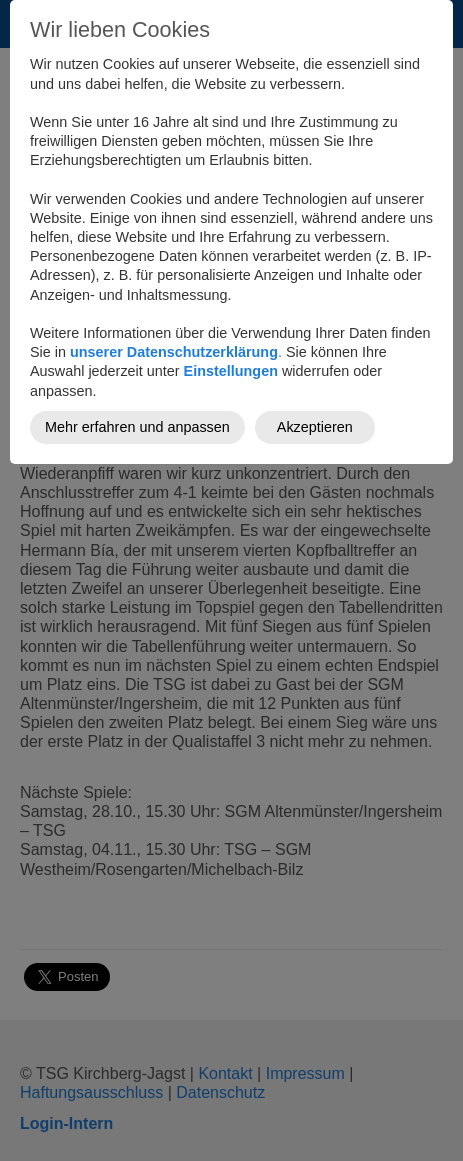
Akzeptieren (315, 427)
